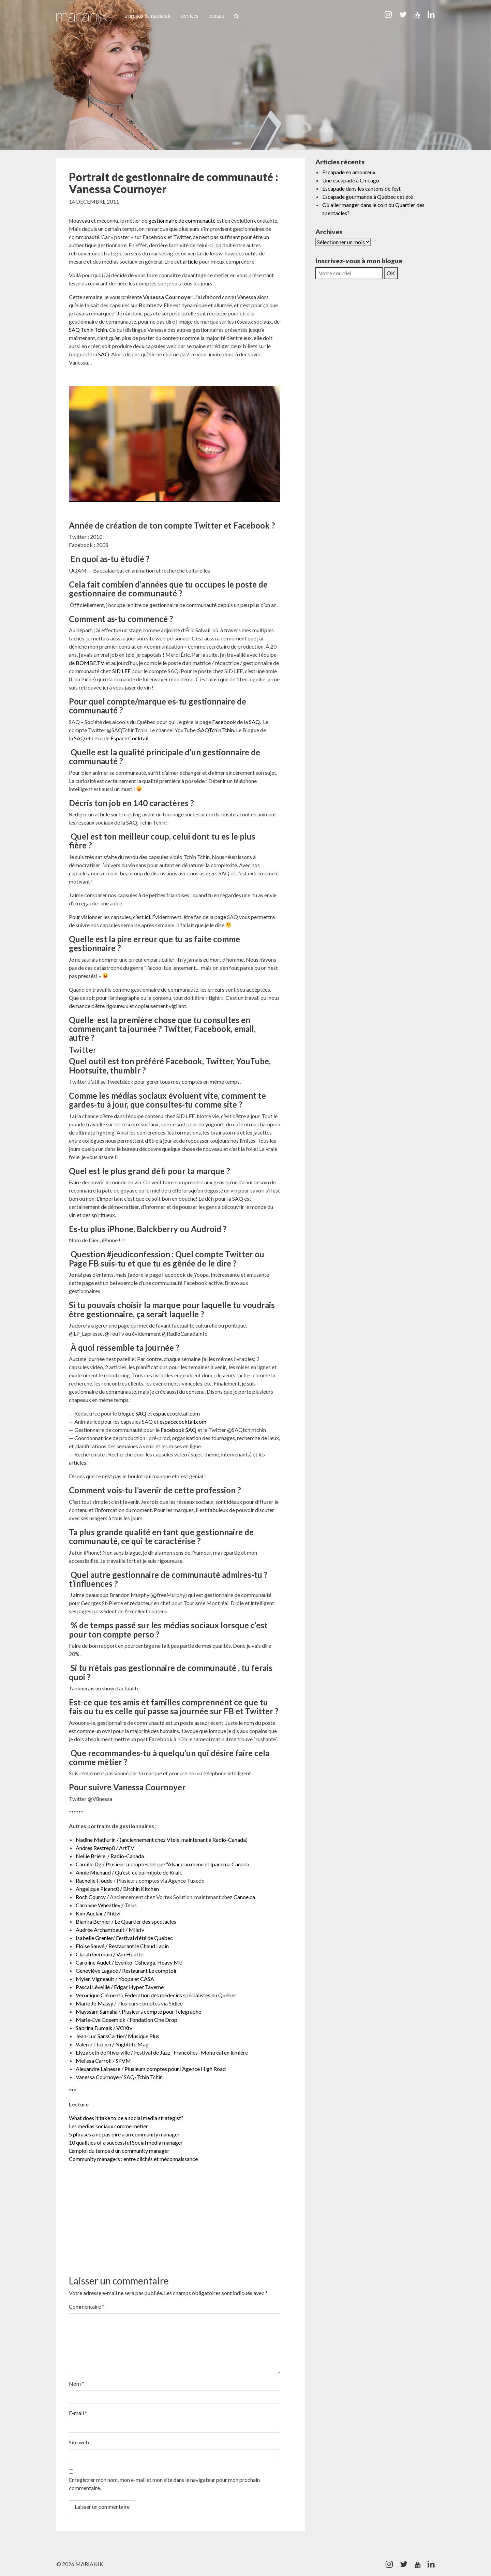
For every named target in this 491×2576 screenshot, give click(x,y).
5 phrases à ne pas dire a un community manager (124, 2134)
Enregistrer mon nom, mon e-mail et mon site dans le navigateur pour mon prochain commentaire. (164, 2483)
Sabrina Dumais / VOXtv (104, 2028)
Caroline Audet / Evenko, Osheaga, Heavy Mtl (129, 1962)
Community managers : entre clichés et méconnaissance (134, 2159)
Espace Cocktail (129, 738)
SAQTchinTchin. (216, 730)
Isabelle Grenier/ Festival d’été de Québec (124, 1938)
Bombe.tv (150, 305)
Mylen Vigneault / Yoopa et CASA (115, 1978)
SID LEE (121, 671)
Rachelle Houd (93, 1880)
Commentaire (86, 2306)
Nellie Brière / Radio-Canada (110, 1856)
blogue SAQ (132, 1413)
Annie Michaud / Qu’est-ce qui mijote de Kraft (129, 1872)
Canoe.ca (244, 1897)
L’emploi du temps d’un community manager (119, 2150)
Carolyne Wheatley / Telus (107, 1905)
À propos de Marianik (147, 16)
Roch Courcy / (92, 1897)
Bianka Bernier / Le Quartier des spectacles (126, 1921)
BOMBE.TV (90, 663)
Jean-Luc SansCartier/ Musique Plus (117, 2036)
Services (189, 16)
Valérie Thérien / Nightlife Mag (113, 2044)
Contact (216, 16)
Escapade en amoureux (348, 172)
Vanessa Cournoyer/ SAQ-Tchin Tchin (120, 2077)
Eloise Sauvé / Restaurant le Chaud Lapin (122, 1946)
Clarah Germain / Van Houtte (110, 1954)
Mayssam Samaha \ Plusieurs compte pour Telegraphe (138, 2011)
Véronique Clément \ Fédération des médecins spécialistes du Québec (156, 1995)
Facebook (224, 722)
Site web (79, 2442)
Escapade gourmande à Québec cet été (367, 196)
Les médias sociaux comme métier (108, 2126)
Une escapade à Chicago (350, 180)
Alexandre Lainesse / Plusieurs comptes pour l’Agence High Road (151, 2069)
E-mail (78, 2413)
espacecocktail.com (176, 1413)
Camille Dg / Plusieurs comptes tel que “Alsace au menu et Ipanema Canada (162, 1864)
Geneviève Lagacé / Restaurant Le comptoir (126, 1970)
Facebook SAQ (178, 1429)
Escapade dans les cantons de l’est (361, 188)
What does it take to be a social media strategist (125, 2118)
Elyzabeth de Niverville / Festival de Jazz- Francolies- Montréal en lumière (162, 2052)
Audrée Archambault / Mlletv (110, 1929)
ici (147, 917)
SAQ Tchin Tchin (88, 329)
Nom (76, 2383)
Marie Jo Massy (94, 2003)
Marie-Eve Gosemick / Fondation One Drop (126, 2019)
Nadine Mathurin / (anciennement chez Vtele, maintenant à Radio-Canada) (162, 1839)
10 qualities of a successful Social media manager (126, 2142)
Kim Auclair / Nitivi (98, 1913)
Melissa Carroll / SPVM (103, 2060)
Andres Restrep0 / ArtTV (105, 1848)
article (190, 261)
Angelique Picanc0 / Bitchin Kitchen (118, 1888)
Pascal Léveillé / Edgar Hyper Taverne (120, 1987)
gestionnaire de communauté (181, 220)
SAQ (103, 354)
